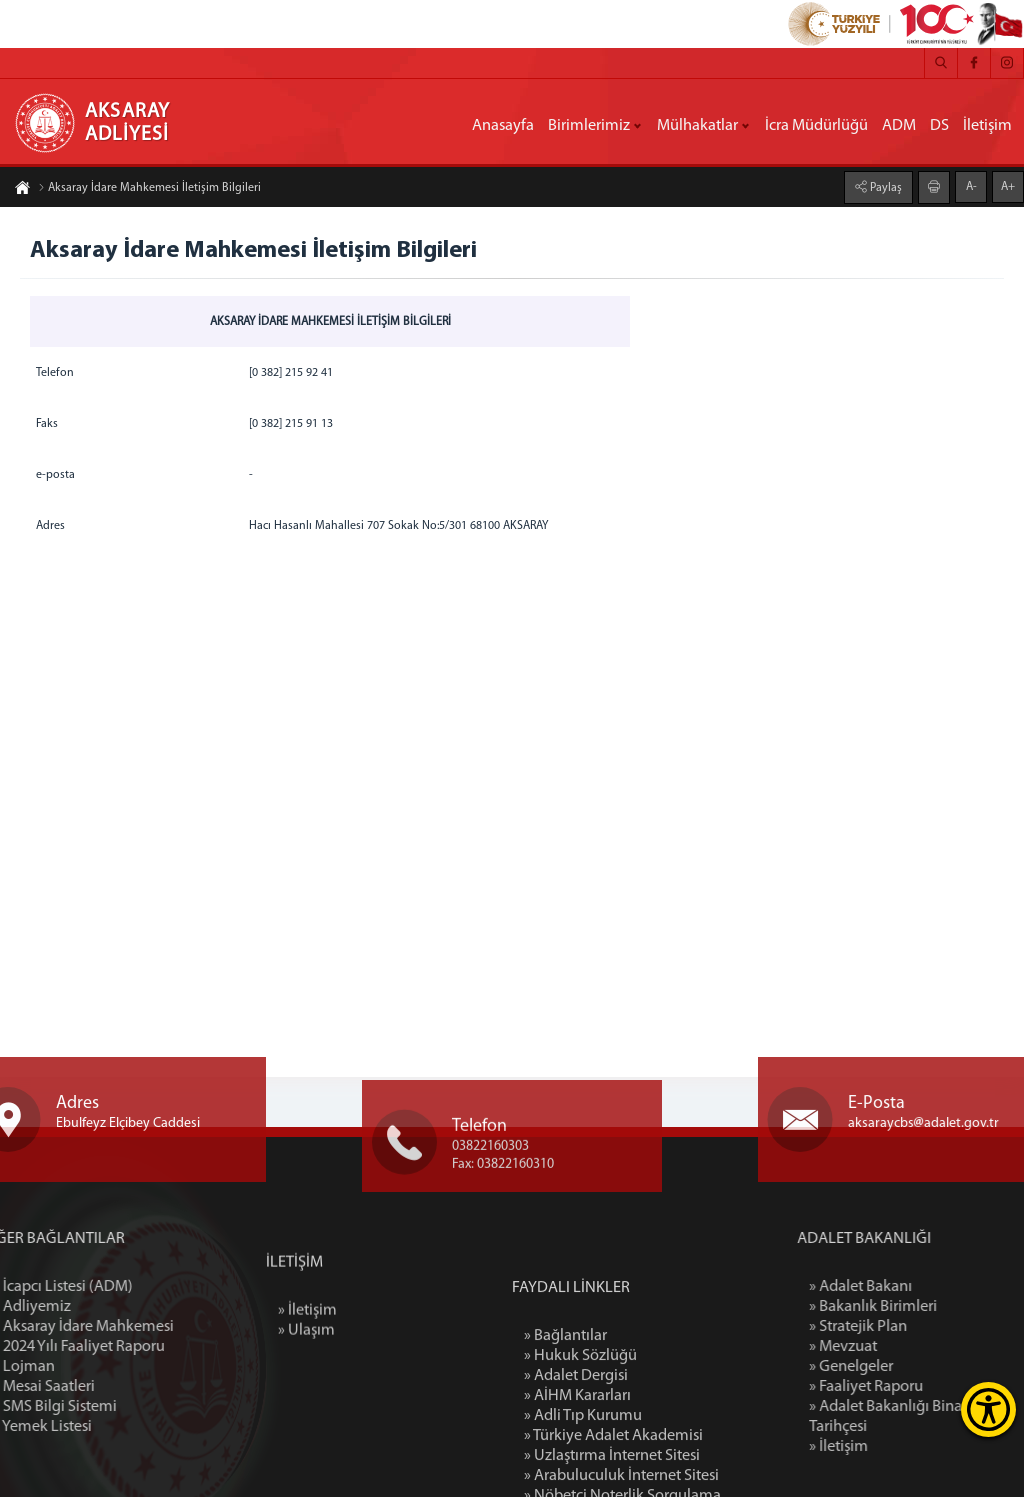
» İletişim (307, 1350)
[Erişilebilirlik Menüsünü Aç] (988, 1409)
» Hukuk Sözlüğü (580, 1438)
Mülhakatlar (697, 126)
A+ (1008, 187)
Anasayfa (503, 126)
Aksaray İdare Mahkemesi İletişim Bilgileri (149, 188)
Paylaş (884, 188)
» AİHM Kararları (577, 1478)
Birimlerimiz (589, 126)
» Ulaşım (306, 1370)
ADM (899, 126)
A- (971, 187)
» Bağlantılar (565, 1418)
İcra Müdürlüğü (816, 126)
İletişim (987, 126)
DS (939, 126)
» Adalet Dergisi (576, 1458)
